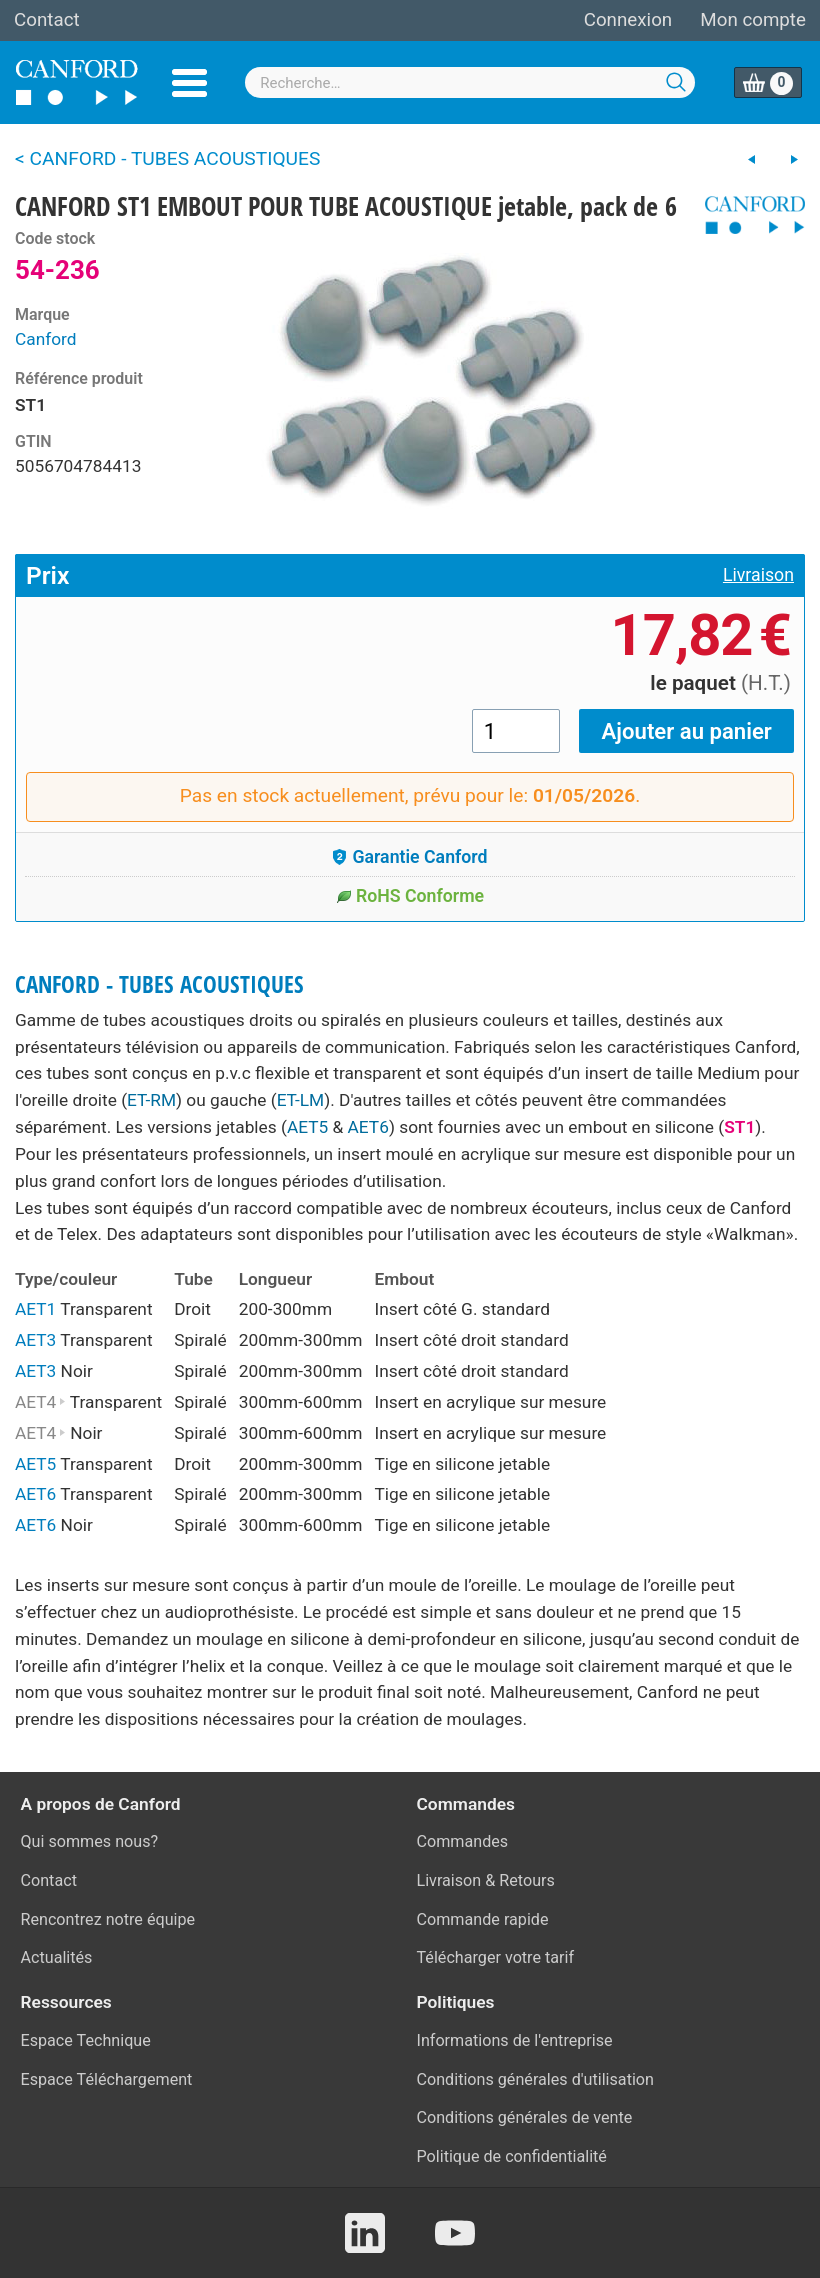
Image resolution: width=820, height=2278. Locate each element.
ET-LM (301, 1100)
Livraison (758, 575)
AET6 (368, 1127)
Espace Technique (86, 2040)
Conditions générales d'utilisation (535, 2079)
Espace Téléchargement (107, 2079)
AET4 (40, 1402)
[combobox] (470, 82)
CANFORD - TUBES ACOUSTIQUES (159, 984)
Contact (47, 20)
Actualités (57, 1957)
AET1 (35, 1309)
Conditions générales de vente (525, 2117)
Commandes (463, 1841)
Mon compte (753, 20)
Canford (46, 339)
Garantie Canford (409, 857)
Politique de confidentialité (512, 2156)
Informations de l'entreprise (515, 2040)
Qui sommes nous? (90, 1841)
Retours (527, 1880)
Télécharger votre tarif (496, 1957)
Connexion (628, 20)
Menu (189, 83)
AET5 (307, 1127)
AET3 (35, 1340)
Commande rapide (483, 1919)
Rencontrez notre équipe (108, 1919)
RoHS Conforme (410, 896)
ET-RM (151, 1100)
